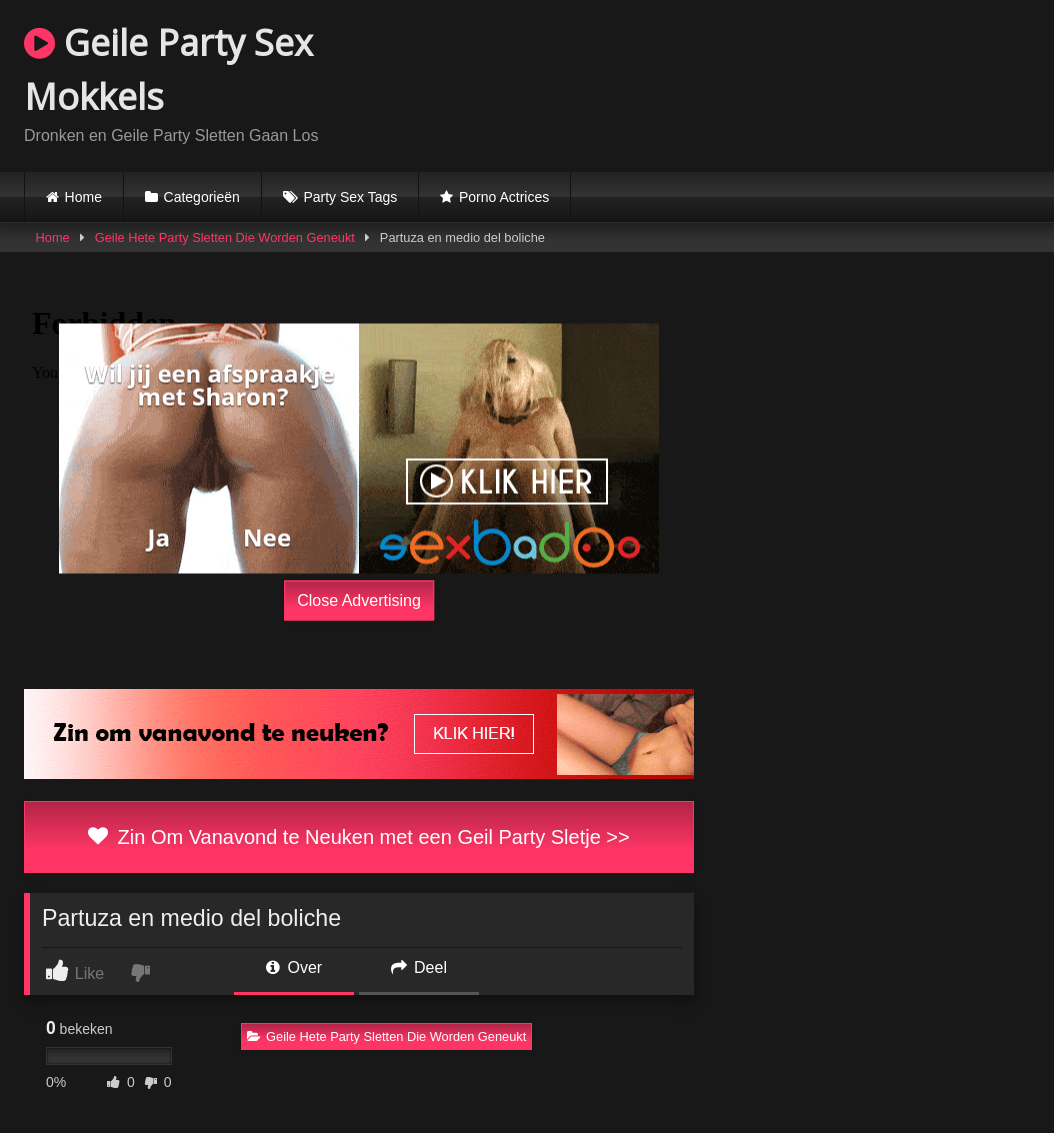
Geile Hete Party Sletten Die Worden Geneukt (225, 237)
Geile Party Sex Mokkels (168, 69)
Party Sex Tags (350, 197)
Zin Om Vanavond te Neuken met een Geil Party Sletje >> (358, 837)
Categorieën (202, 197)
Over (294, 967)
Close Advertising (359, 600)
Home (83, 197)
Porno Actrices (504, 197)
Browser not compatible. (796, 83)
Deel (419, 967)
